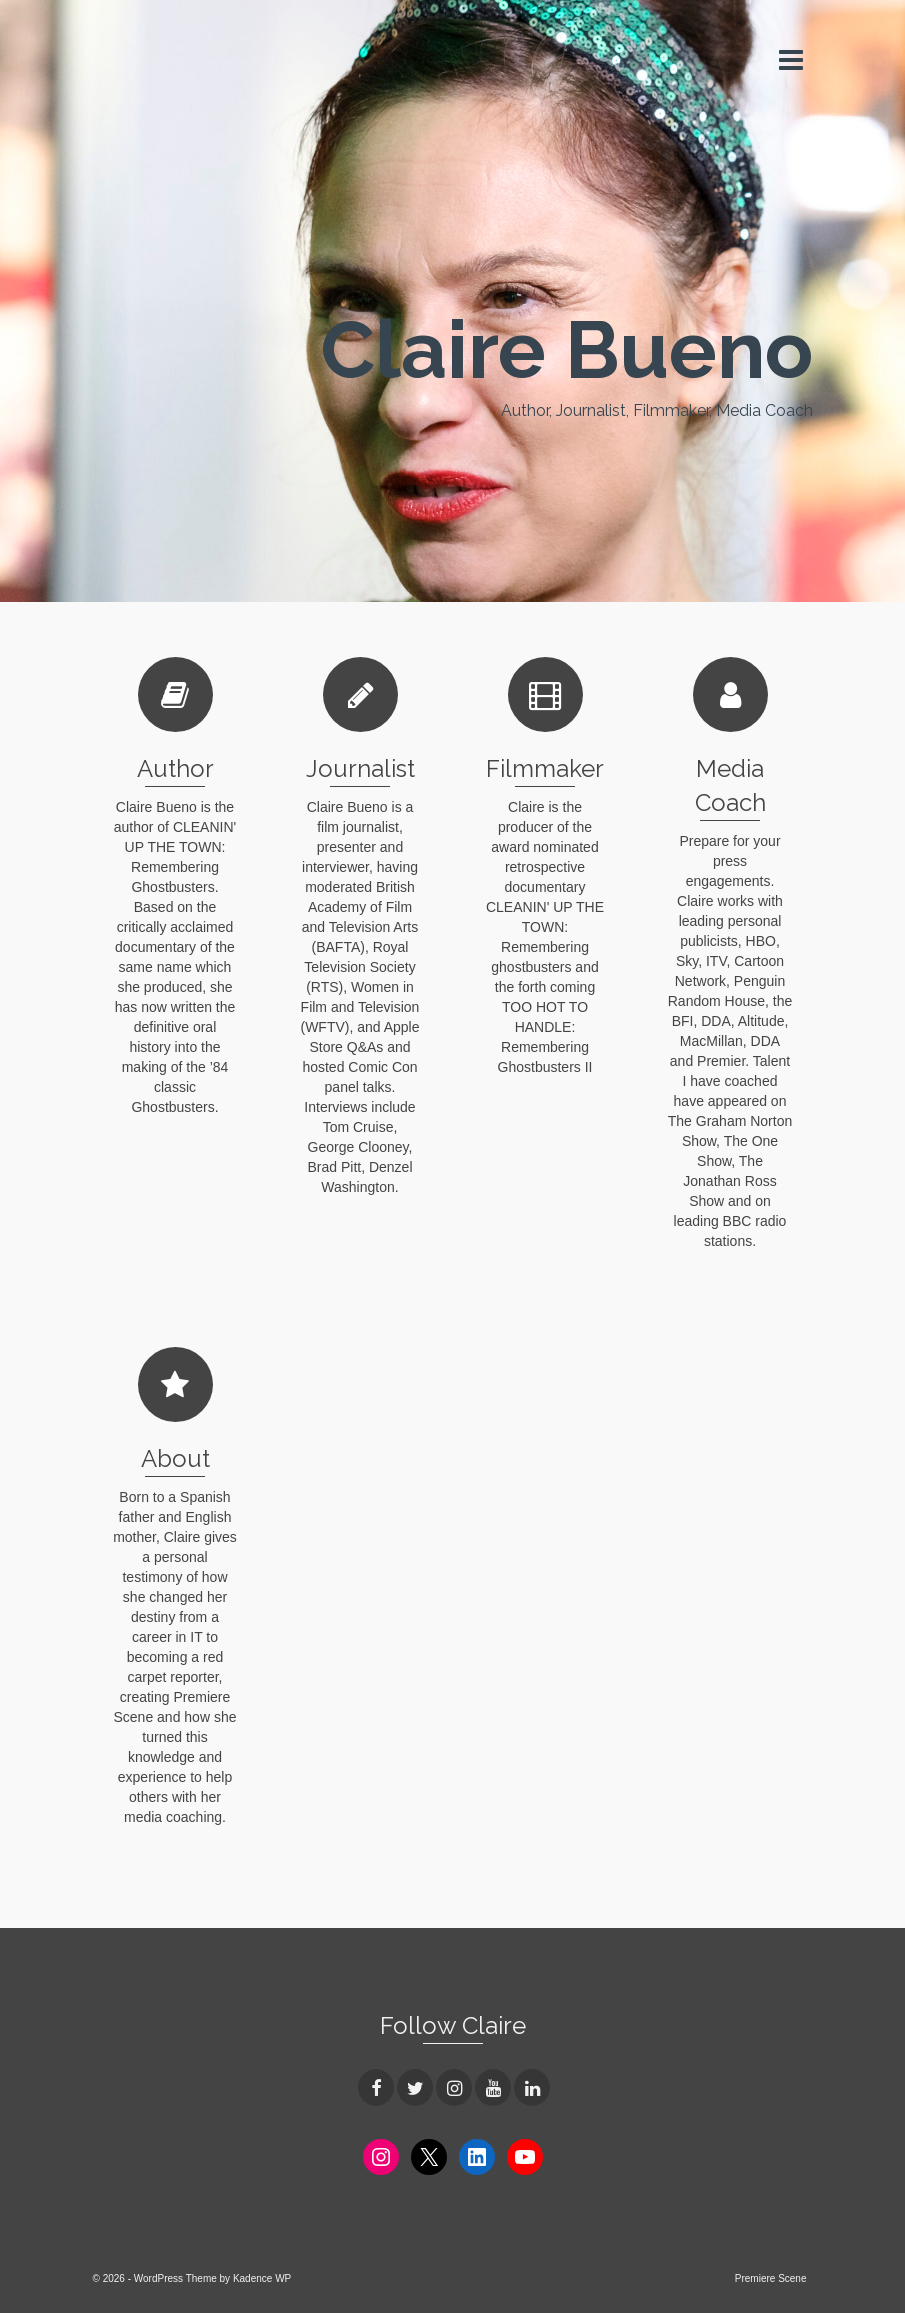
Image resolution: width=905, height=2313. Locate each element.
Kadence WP (262, 2278)
